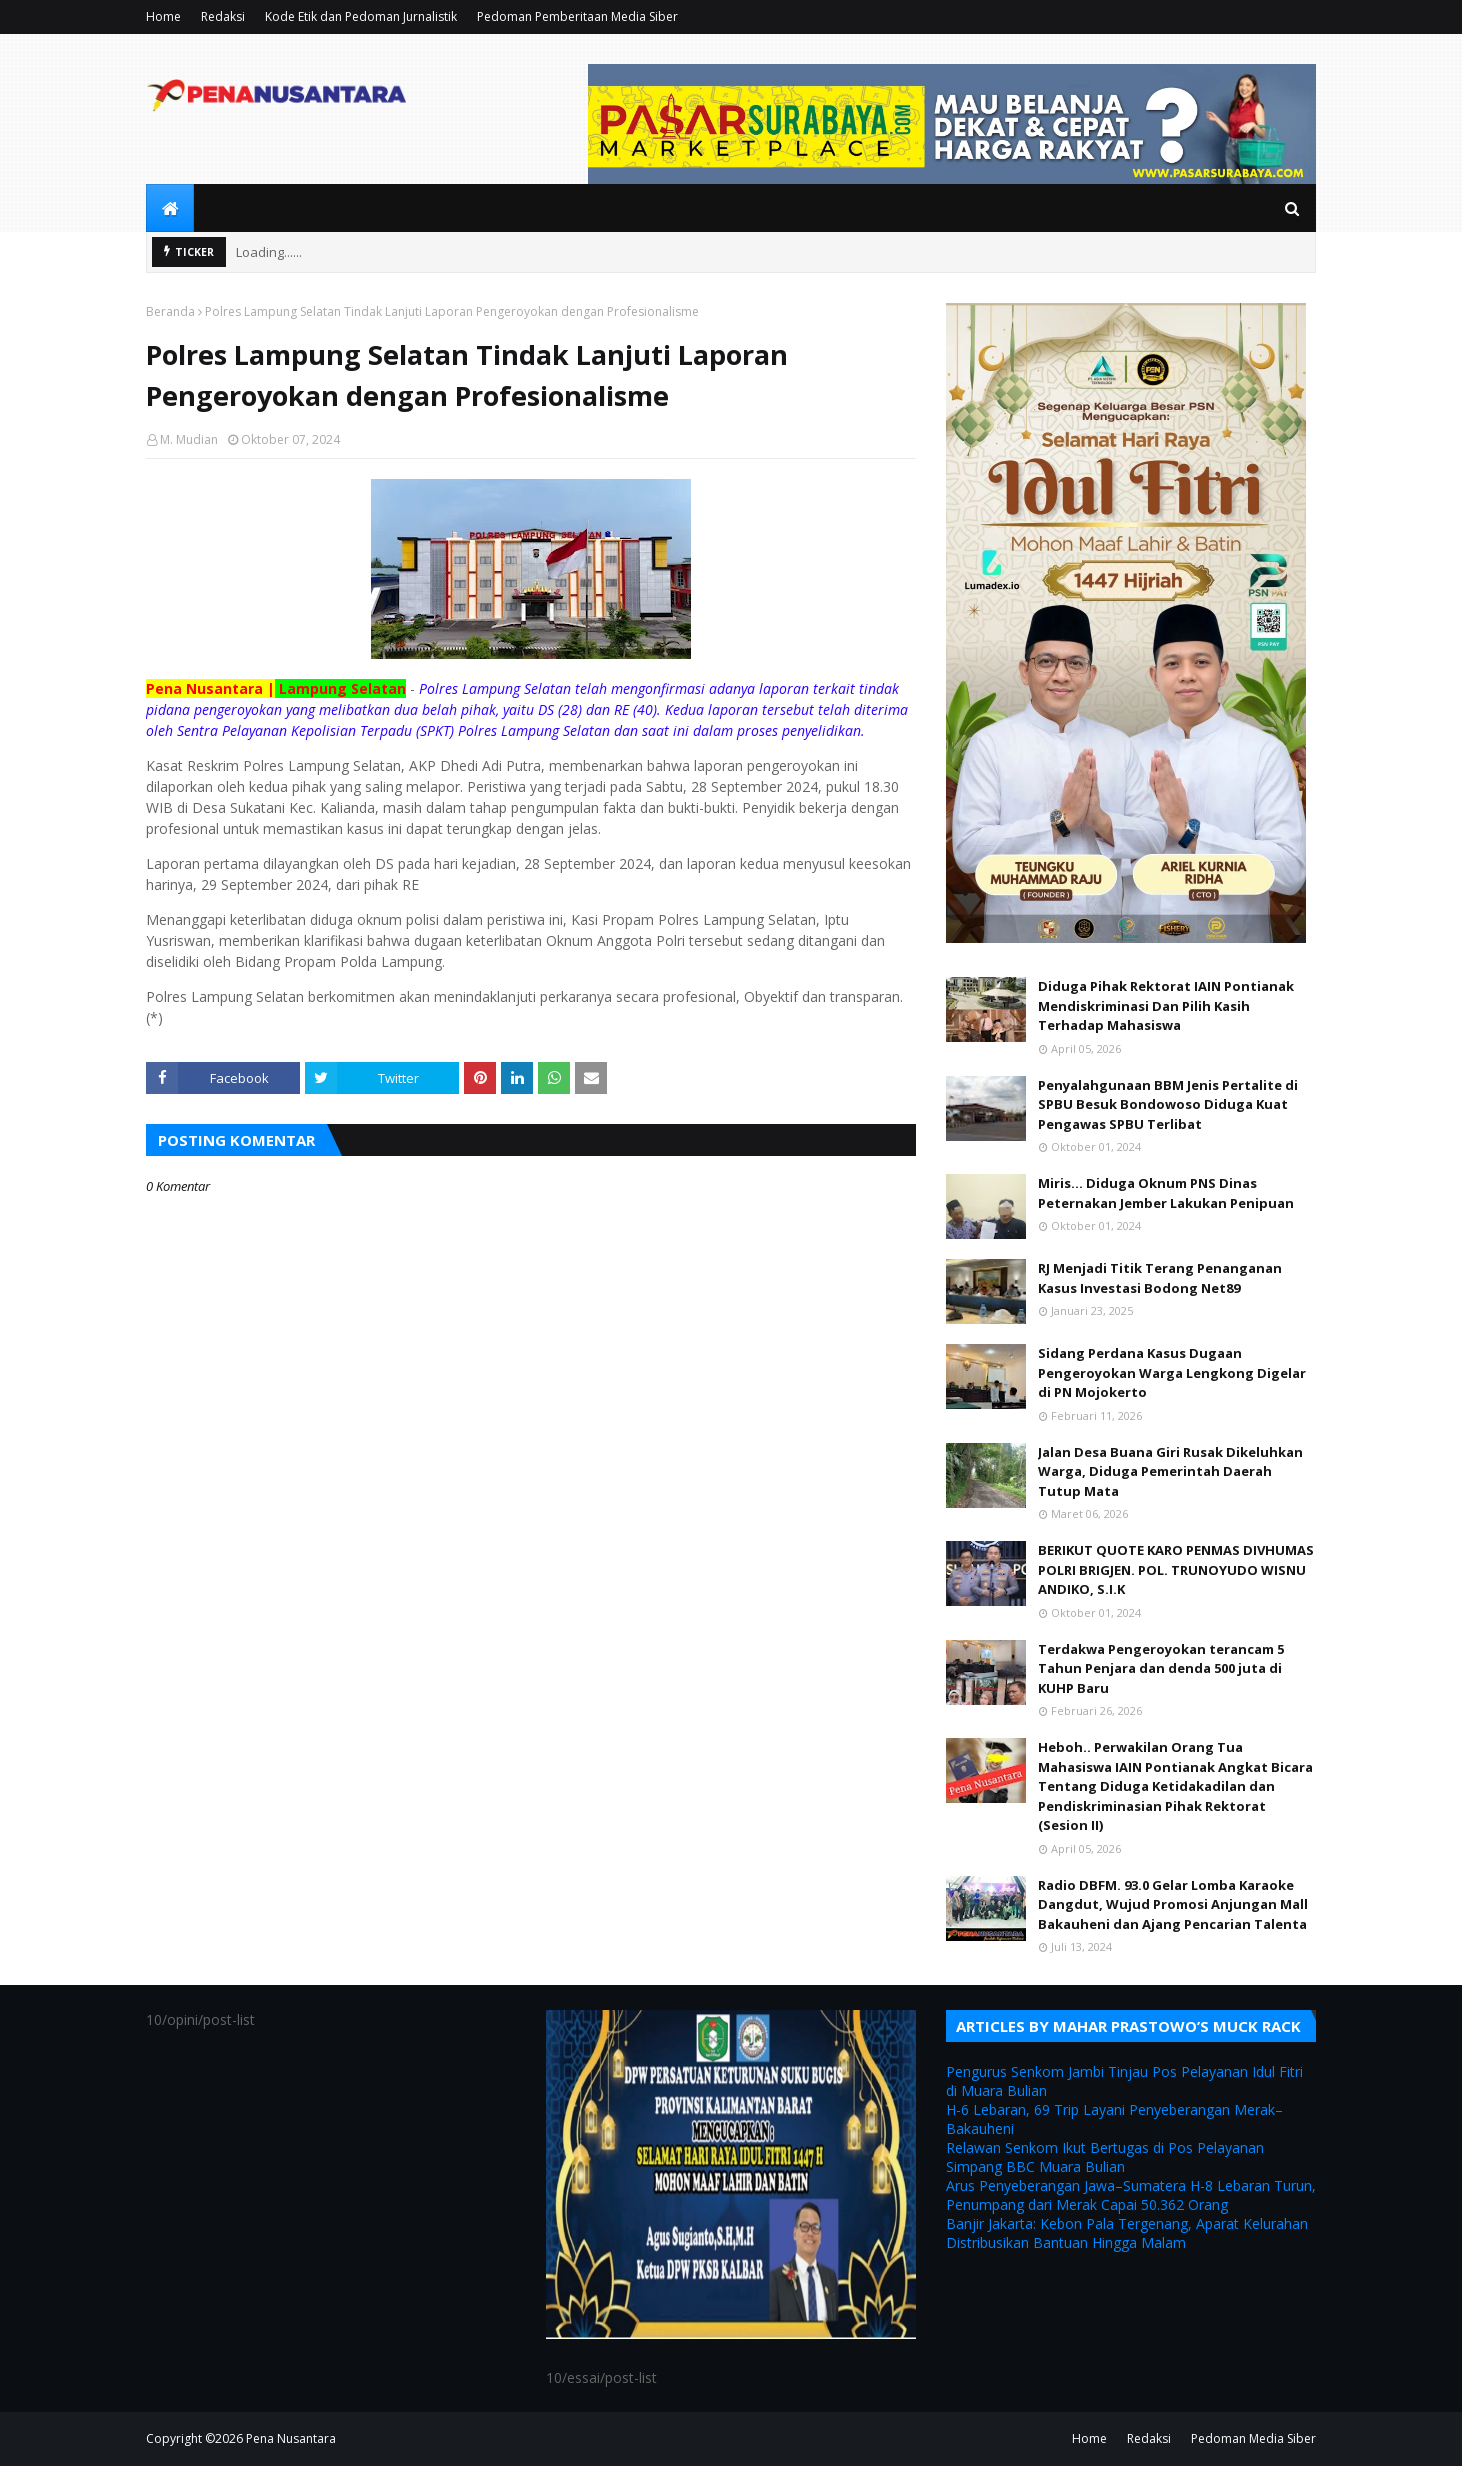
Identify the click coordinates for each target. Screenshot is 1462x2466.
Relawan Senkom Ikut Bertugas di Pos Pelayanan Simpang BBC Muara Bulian (1105, 2157)
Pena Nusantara (291, 2438)
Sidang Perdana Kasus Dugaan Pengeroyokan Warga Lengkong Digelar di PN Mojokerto (1172, 1372)
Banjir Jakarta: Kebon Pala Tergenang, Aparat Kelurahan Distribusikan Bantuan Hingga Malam (1127, 2233)
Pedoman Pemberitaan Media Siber (577, 16)
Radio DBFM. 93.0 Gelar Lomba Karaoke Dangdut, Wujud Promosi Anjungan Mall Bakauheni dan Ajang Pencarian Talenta (1173, 1904)
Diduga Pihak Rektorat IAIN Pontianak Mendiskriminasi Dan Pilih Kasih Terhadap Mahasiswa (1166, 1005)
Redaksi (223, 16)
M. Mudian (189, 439)
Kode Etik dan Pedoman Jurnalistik (361, 16)
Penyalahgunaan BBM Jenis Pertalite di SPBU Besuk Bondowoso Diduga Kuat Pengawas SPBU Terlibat (1168, 1104)
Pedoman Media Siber (1253, 2438)
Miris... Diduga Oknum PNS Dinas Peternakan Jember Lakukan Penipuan (1166, 1193)
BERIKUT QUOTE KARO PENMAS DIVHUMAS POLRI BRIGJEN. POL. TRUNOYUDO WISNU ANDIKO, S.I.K (1176, 1569)
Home (163, 16)
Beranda (170, 311)
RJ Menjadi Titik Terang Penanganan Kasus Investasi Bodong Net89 (1160, 1278)
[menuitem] (170, 208)
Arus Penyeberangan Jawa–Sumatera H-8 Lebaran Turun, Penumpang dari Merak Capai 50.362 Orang (1131, 2195)
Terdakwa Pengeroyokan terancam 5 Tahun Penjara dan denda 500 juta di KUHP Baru (1161, 1668)
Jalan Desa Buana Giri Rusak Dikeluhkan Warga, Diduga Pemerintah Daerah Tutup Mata (1170, 1471)
